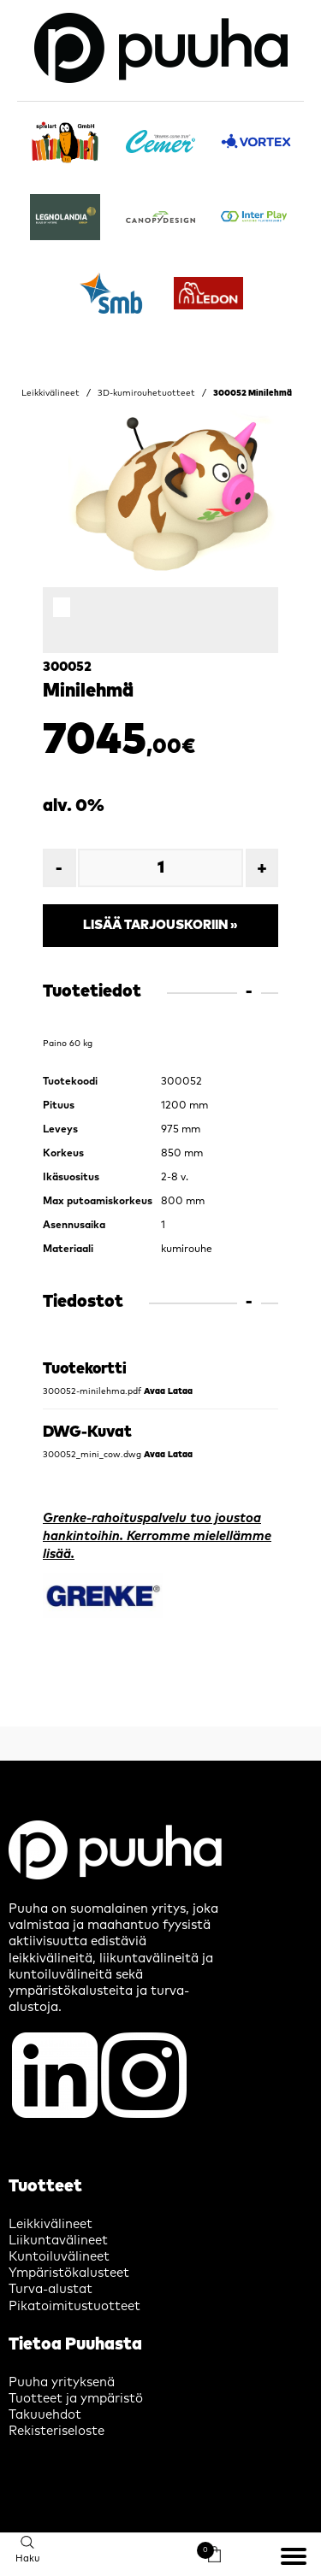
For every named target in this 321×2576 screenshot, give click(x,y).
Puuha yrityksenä (62, 2382)
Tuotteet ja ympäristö (76, 2398)
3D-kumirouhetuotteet (146, 393)
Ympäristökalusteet (69, 2273)
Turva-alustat (50, 2289)
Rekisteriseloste (56, 2431)
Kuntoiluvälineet (59, 2256)
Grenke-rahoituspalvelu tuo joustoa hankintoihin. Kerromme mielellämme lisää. (157, 1536)
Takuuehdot (45, 2414)
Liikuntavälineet (58, 2240)
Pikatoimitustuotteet (74, 2306)
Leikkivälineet (50, 393)
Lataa (180, 1391)
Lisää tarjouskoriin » (160, 925)
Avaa (154, 1391)
